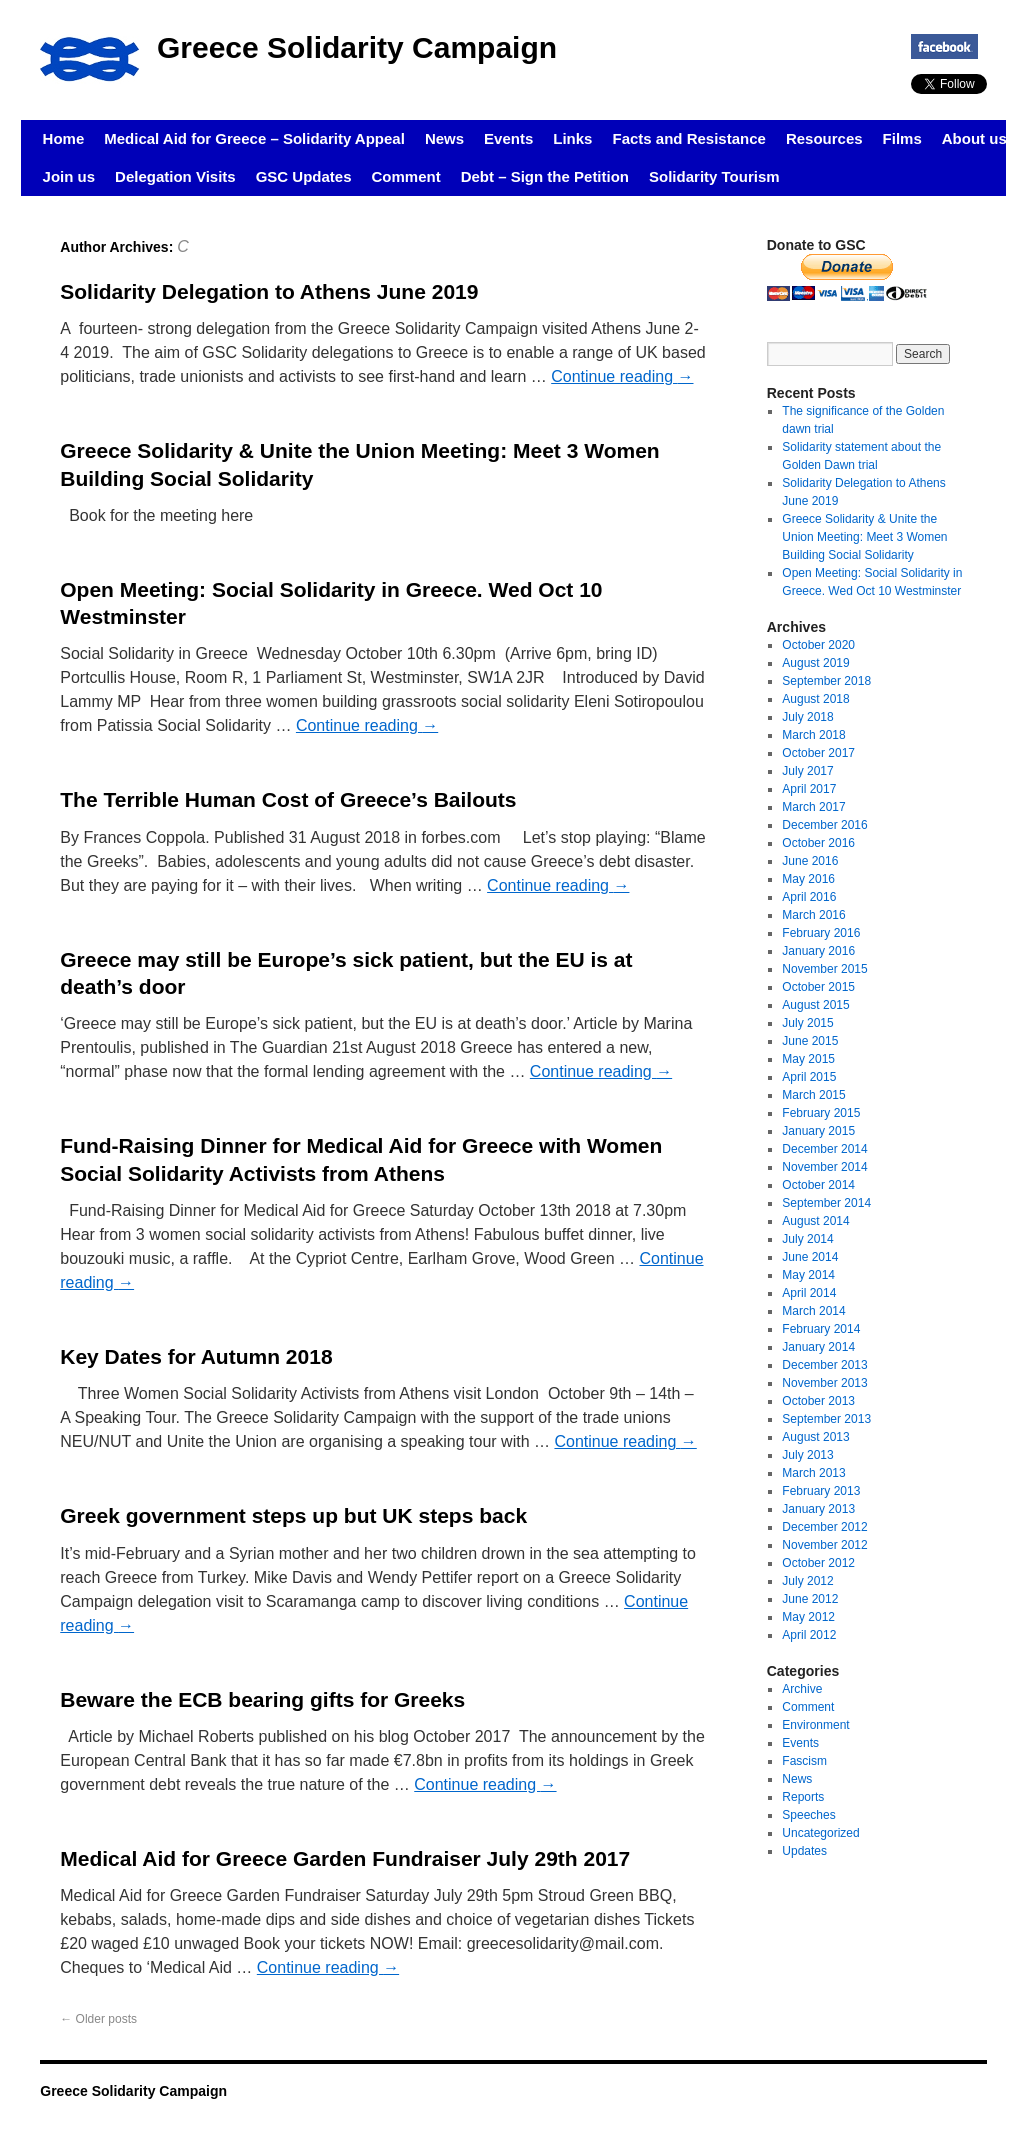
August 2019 (815, 663)
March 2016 (813, 915)
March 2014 (813, 1311)
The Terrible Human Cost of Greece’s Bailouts (288, 799)
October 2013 (818, 1401)
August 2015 (815, 1005)
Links (572, 138)
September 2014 (826, 1203)
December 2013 (824, 1365)
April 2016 (809, 897)
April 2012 (809, 1635)
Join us (69, 176)
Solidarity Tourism (714, 176)
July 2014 (807, 1239)
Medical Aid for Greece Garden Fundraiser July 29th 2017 (345, 1858)
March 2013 (813, 1473)
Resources (824, 138)
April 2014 (809, 1293)
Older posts (98, 2019)
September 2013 (826, 1419)
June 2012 (810, 1599)
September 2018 (826, 681)
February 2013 (821, 1491)
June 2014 (810, 1257)
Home (64, 138)
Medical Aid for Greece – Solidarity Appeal (254, 138)
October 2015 (818, 987)
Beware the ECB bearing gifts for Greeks (262, 1699)
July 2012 (807, 1581)
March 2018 (813, 735)
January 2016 (818, 951)
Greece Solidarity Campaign (357, 47)
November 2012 (824, 1545)
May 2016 (808, 879)
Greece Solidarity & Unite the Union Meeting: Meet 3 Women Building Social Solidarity (864, 537)
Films (902, 138)
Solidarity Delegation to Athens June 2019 (269, 291)
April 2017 (809, 789)
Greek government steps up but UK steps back (293, 1515)
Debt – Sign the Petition (545, 176)
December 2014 (824, 1149)
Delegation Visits (175, 176)
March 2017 (813, 807)
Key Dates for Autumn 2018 (196, 1356)
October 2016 (818, 843)
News (444, 138)
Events (508, 138)
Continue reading (622, 376)
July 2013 (807, 1455)
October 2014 (818, 1185)
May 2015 (808, 1059)
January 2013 (818, 1509)
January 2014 (818, 1347)
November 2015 (824, 969)
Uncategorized (820, 1833)
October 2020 (818, 645)
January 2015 (818, 1131)
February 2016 (821, 933)
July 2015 (807, 1023)
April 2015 (809, 1077)
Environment (815, 1725)
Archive (802, 1689)
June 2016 (810, 861)
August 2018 (815, 699)
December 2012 (824, 1527)
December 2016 (824, 825)
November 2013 (824, 1383)
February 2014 (821, 1329)
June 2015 (810, 1041)
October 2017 (818, 753)
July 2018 (807, 717)
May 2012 (808, 1617)
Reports (803, 1797)
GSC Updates (304, 176)
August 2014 (815, 1221)
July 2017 (807, 771)
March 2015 (813, 1095)
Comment (406, 176)
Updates (804, 1851)
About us (974, 138)
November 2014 (824, 1167)
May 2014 (808, 1275)
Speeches (808, 1815)
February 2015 (821, 1113)
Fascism (804, 1761)
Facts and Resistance (688, 138)
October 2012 (818, 1563)
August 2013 (815, 1437)
